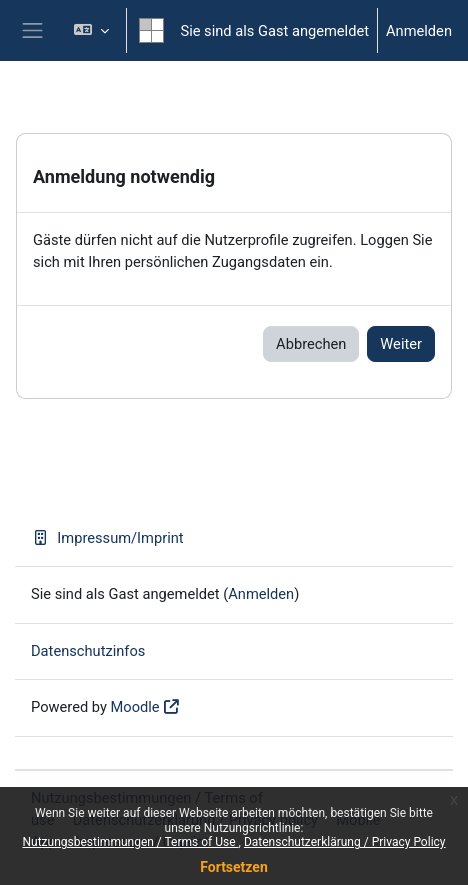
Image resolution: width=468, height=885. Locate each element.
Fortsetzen (234, 867)
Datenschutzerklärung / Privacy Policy (345, 842)
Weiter (401, 344)
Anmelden (419, 31)
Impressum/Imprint (107, 538)
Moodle (135, 707)
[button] (91, 30)
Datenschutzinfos (88, 651)
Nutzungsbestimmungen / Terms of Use (130, 842)
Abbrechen (311, 344)
